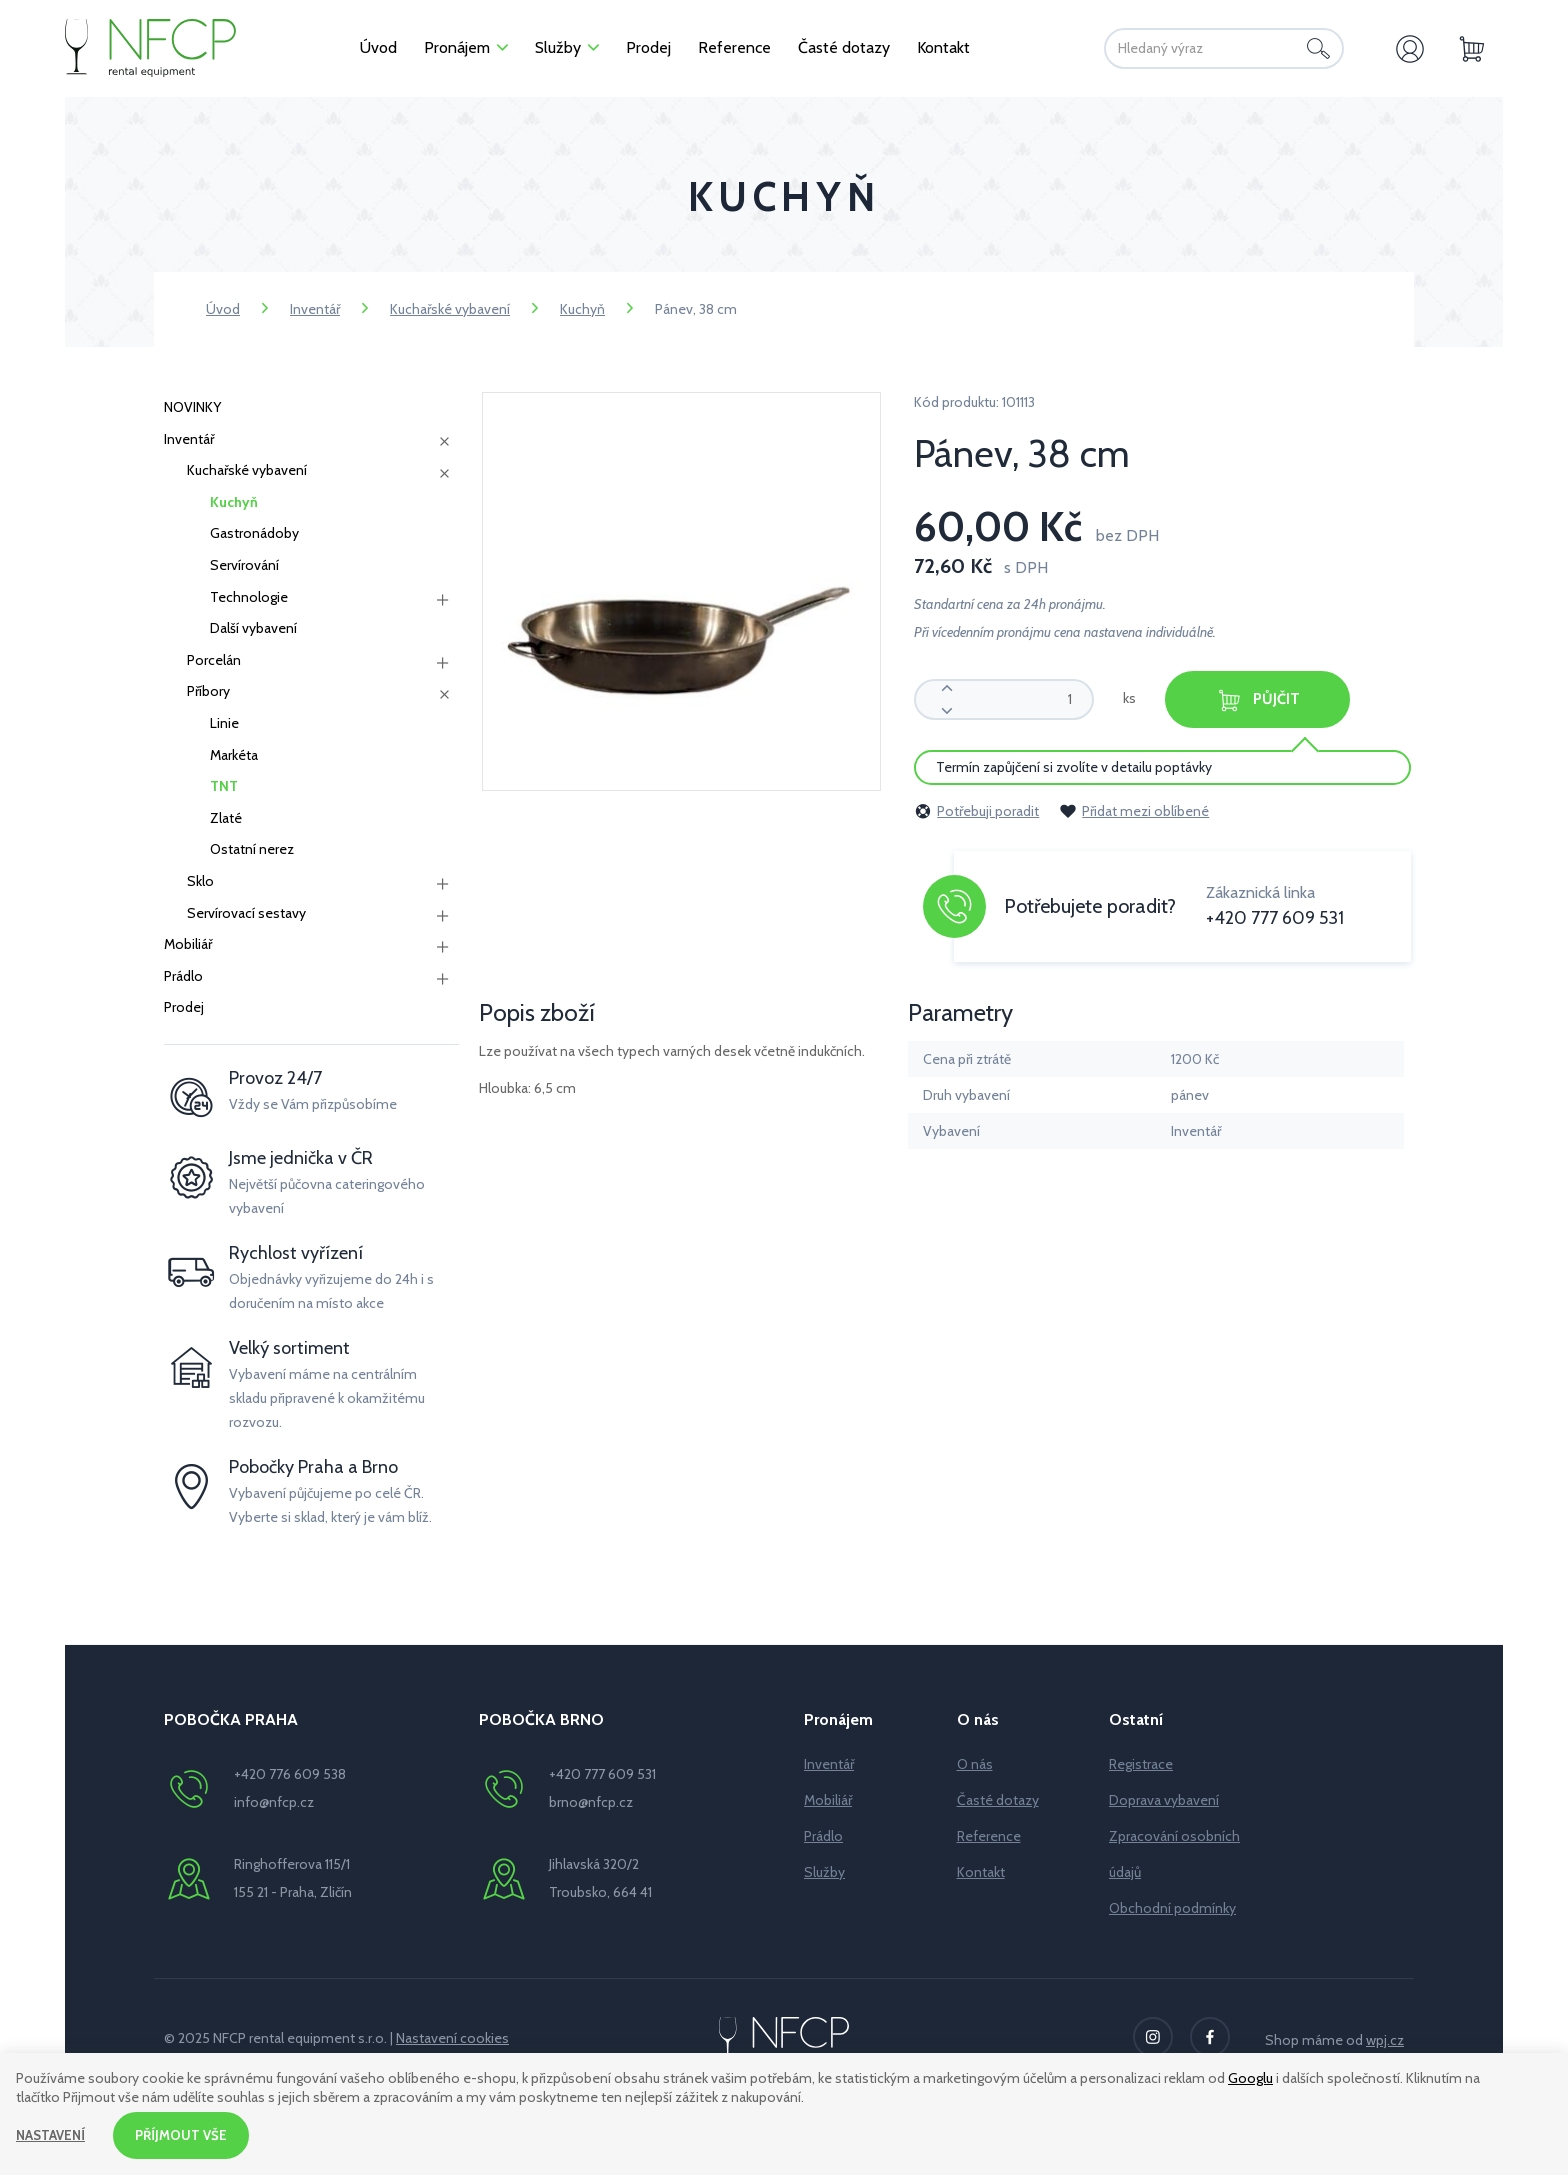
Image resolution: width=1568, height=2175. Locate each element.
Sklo (200, 881)
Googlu (1250, 2076)
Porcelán (214, 660)
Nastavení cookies (452, 2038)
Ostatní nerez (252, 849)
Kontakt (981, 1872)
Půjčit (1276, 699)
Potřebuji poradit (976, 809)
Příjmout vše (187, 2134)
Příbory (208, 691)
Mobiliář (188, 944)
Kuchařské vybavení (450, 309)
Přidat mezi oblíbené (1134, 809)
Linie (224, 723)
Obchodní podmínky (1172, 1908)
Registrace (1141, 1764)
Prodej (184, 1007)
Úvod (223, 309)
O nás (975, 1764)
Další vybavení (253, 628)
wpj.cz (1385, 2040)
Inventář (315, 309)
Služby (824, 1872)
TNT (224, 786)
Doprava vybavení (1164, 1800)
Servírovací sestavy (246, 913)
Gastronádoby (254, 533)
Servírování (244, 565)
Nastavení (52, 2134)
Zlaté (226, 818)
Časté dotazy (998, 1800)
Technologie (249, 597)
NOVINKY (192, 407)
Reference (989, 1836)
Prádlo (183, 976)
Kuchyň (582, 309)
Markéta (234, 755)
